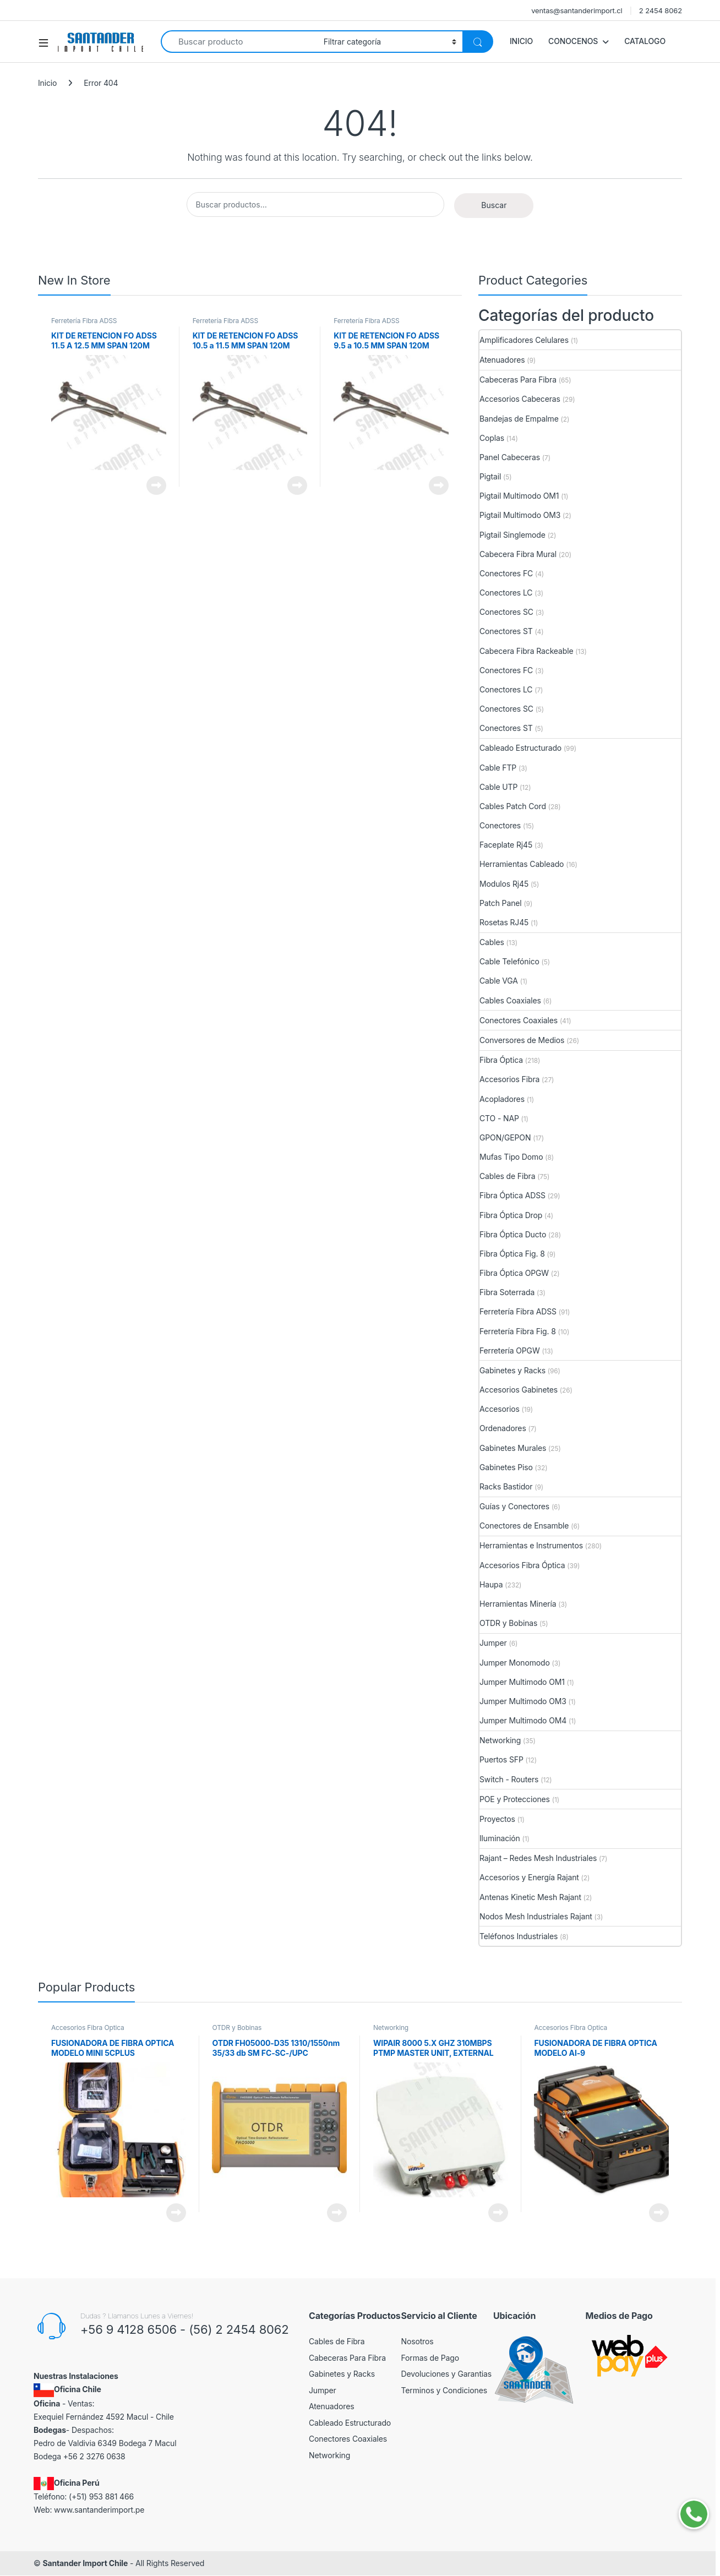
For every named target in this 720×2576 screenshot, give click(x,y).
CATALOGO (645, 41)
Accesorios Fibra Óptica (522, 1565)
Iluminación (499, 1838)
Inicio (47, 83)
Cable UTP (498, 787)
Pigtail (490, 476)
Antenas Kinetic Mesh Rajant (530, 1897)
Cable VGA (498, 980)
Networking (500, 1740)
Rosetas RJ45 (503, 922)
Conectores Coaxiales (518, 1020)
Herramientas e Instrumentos (531, 1545)
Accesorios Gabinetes (518, 1389)
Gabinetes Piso (506, 1467)
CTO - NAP (499, 1118)
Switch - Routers (508, 1779)
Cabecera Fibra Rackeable (526, 651)
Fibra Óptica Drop (510, 1215)
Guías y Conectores (514, 1506)
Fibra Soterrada (506, 1292)
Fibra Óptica (501, 1060)
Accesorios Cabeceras (519, 398)
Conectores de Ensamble (524, 1525)
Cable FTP (497, 767)
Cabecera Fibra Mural (518, 554)
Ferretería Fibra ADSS (84, 320)
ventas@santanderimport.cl (577, 10)
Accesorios (499, 1408)
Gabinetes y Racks (512, 1370)
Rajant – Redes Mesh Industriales (538, 1858)
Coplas (491, 438)
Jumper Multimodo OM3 (522, 1701)
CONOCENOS (573, 41)
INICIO (521, 41)
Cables (491, 942)
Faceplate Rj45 (505, 844)
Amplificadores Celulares (524, 340)
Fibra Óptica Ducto (512, 1234)
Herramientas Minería (517, 1603)
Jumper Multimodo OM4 (522, 1720)
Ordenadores (502, 1428)
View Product (156, 485)
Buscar (493, 205)
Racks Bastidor (505, 1486)
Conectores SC (506, 611)
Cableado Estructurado (520, 747)
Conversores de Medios (521, 1040)
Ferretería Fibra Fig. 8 (517, 1331)
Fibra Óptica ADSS (512, 1195)
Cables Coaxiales (510, 1000)
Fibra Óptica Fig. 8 (512, 1253)
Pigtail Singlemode (512, 534)
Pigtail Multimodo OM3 (519, 515)
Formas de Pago (430, 2357)
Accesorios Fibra (509, 1079)
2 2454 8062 (660, 10)
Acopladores (502, 1099)
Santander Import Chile (85, 2563)
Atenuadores (502, 359)
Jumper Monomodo (514, 1662)
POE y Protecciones (514, 1799)
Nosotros (417, 2341)
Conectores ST (506, 631)
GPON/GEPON (505, 1137)
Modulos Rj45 (503, 883)
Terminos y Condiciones (444, 2390)
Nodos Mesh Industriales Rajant (535, 1916)
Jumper (493, 1642)
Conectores (500, 825)
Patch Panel (500, 903)
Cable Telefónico (509, 961)
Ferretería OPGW (509, 1350)
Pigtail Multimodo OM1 (519, 495)
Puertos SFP (501, 1759)
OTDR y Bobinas (508, 1623)
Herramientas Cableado (521, 864)
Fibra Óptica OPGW (514, 1273)
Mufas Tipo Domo (511, 1156)
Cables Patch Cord (512, 806)
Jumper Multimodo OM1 (522, 1682)
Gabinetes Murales (512, 1448)
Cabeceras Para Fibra (518, 379)
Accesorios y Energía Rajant (529, 1877)
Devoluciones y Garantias (446, 2373)
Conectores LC (505, 592)
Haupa (491, 1584)
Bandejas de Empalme (519, 418)
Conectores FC (506, 573)
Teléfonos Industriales (518, 1936)
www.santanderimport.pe (99, 2509)
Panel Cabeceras (509, 457)
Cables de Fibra (507, 1176)
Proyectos (497, 1819)
